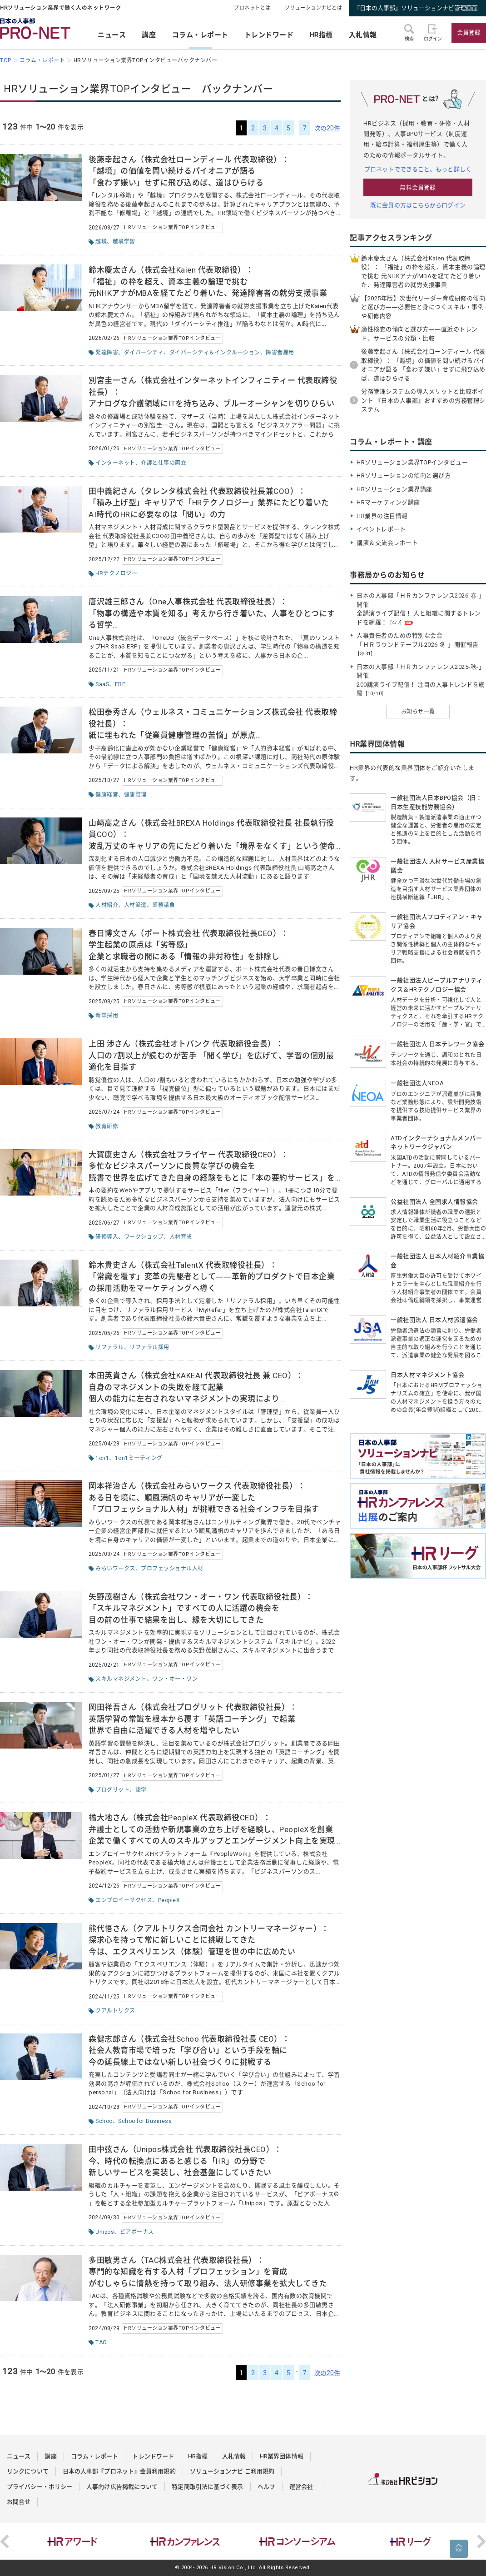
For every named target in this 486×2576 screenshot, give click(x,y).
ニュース (112, 35)
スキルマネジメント (121, 1679)
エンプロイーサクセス (123, 1900)
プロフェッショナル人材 (172, 1568)
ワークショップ (144, 1237)
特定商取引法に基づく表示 (207, 2486)
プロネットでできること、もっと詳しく (417, 169)
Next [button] (481, 2541)
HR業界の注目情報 (382, 516)
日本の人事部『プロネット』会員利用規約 (119, 2471)
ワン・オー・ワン (175, 1679)
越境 (101, 242)
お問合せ (18, 2501)
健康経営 (106, 795)
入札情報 (363, 35)
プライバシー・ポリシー (39, 2486)
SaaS (102, 684)
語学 (141, 1790)
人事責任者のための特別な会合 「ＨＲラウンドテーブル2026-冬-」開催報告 (418, 644)
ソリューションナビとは (313, 8)
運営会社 (301, 2486)
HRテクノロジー (116, 573)
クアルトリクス (115, 2011)
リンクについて (28, 2471)
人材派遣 (135, 905)
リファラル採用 (149, 1347)
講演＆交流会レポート (387, 542)
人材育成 (180, 1237)
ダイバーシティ (144, 352)
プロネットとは (252, 8)
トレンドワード (269, 35)
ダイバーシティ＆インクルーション (214, 352)
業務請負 (163, 905)
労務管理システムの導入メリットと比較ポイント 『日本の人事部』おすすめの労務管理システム (423, 400)
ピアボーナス (137, 2232)
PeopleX (169, 1900)
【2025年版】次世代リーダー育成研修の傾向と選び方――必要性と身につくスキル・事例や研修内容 (423, 307)
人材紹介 (106, 905)
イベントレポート (381, 529)
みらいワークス (115, 1568)
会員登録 (469, 32)
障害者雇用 (280, 352)
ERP (120, 684)
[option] (74, 2541)
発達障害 (106, 352)
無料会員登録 (418, 187)
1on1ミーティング (139, 1458)
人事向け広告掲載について (122, 2486)
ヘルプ (266, 2486)
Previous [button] (4, 2541)
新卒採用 (106, 1015)
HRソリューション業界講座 (394, 489)
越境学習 (124, 242)
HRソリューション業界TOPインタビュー (172, 227)
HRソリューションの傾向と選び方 (404, 475)
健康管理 (135, 795)
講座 (149, 35)
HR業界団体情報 (281, 2456)
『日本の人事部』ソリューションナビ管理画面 (416, 8)
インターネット (115, 463)
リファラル (109, 1347)
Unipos (104, 2232)
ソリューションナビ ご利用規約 (232, 2471)
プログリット (112, 1790)
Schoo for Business (145, 2121)
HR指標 (321, 35)
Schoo (104, 2121)
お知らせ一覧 (418, 711)
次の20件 (327, 128)
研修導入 (106, 1237)
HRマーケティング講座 (388, 502)
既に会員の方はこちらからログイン (418, 205)
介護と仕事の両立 (163, 463)
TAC (101, 2342)
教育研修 (106, 1126)
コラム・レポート (200, 35)
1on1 (102, 1458)
